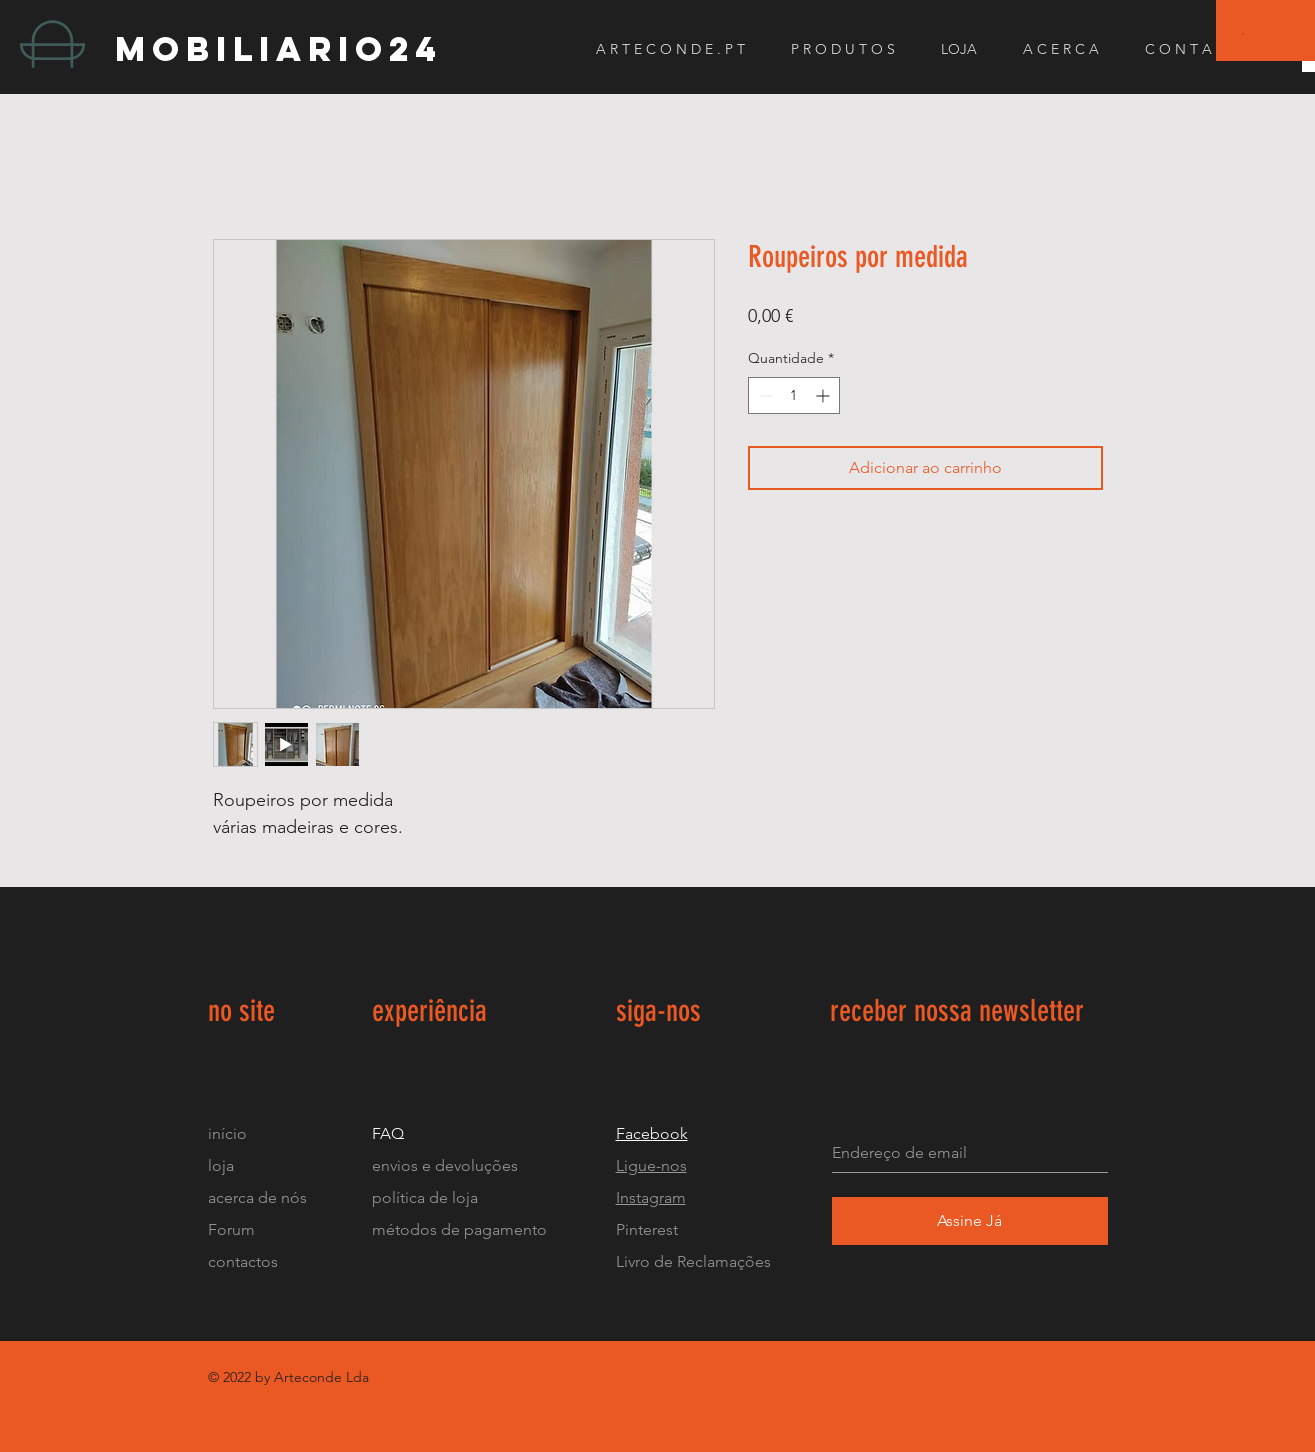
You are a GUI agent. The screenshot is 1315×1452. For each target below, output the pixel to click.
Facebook (652, 1133)
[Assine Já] (970, 1221)
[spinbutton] (794, 395)
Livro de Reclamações (693, 1261)
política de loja (427, 1197)
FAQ (388, 1133)
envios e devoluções (445, 1165)
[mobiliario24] (293, 48)
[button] (1243, 33)
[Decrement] (763, 395)
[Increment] (824, 395)
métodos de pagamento (459, 1229)
